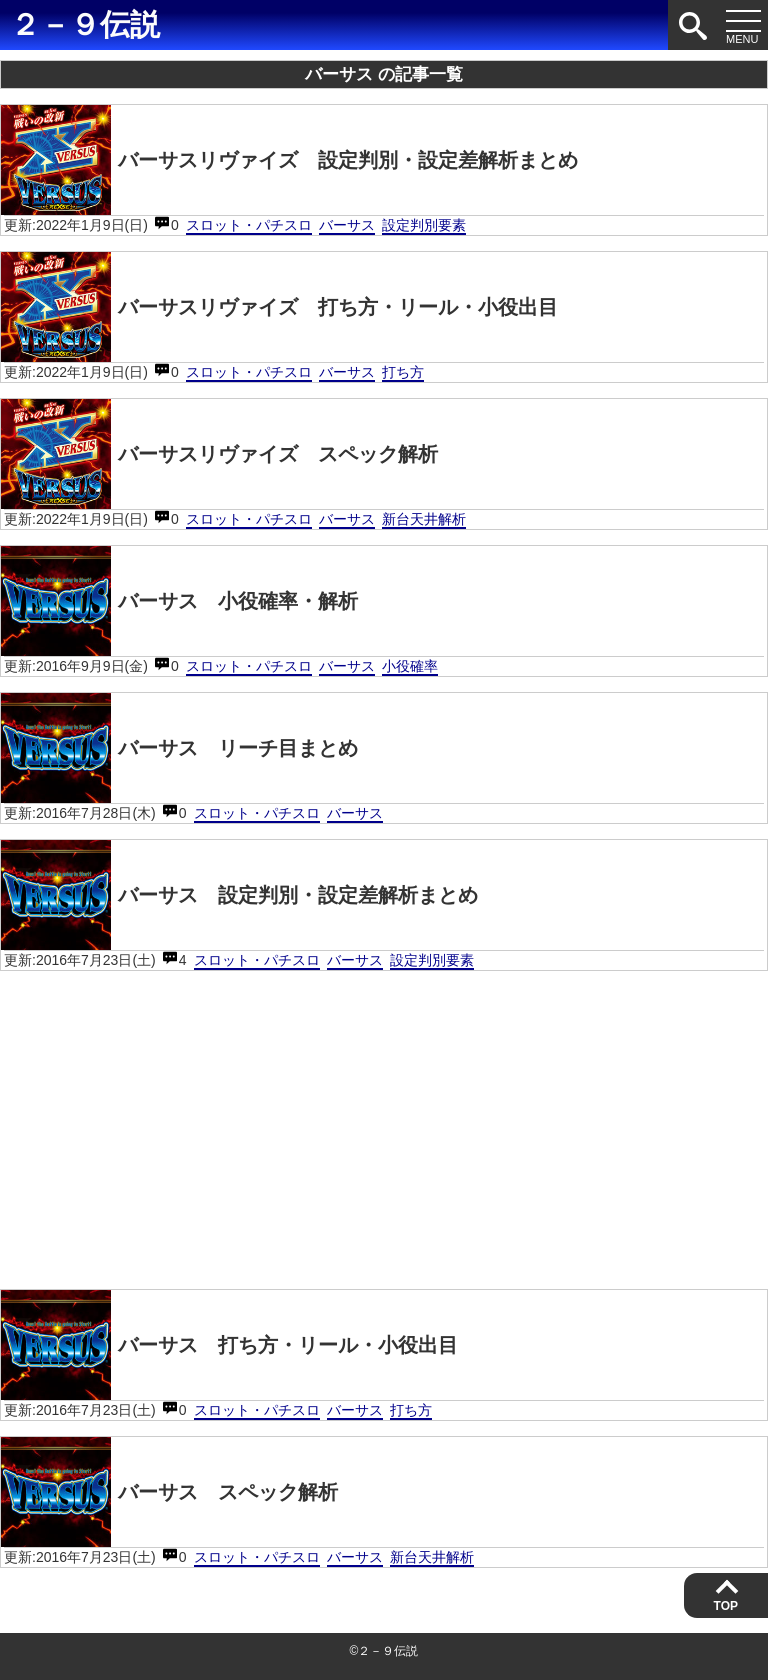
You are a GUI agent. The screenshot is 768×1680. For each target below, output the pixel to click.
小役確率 (410, 666)
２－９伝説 (85, 24)
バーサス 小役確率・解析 (179, 601)
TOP (726, 1606)
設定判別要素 (424, 225)
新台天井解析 (424, 519)
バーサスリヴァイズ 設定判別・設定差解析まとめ (289, 160)
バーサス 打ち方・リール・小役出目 (229, 1345)
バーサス (347, 225)
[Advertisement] (384, 1126)
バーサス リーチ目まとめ (179, 748)
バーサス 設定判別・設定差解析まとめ (239, 895)
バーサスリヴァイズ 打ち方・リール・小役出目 (279, 307)
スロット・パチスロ (249, 225)
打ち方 (403, 372)
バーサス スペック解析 (169, 1492)
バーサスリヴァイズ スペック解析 (219, 454)
